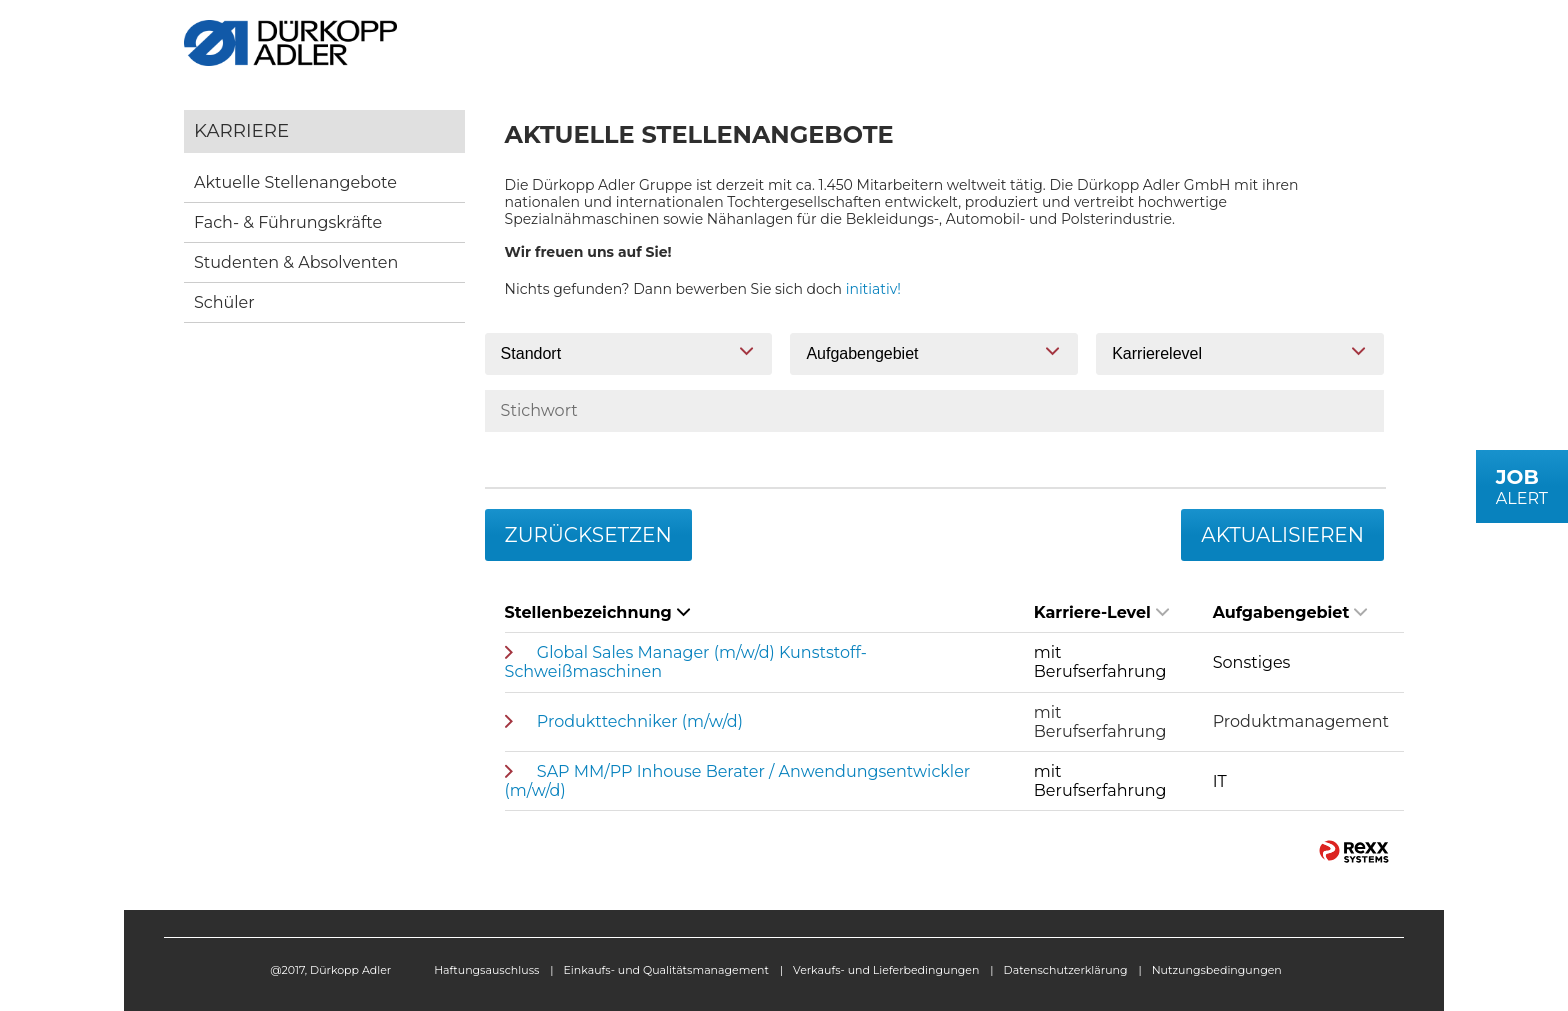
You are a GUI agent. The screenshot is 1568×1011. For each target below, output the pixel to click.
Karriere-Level (1101, 612)
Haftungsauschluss (486, 970)
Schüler (224, 302)
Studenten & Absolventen (296, 262)
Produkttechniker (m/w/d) (640, 721)
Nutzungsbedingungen (1217, 970)
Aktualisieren (1282, 535)
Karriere (241, 130)
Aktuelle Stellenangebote (295, 182)
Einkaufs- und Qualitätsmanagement (666, 970)
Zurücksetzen (588, 535)
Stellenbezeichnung (597, 612)
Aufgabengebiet (1290, 612)
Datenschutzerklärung (1066, 970)
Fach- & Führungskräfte (288, 222)
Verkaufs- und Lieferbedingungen (886, 970)
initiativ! (873, 289)
